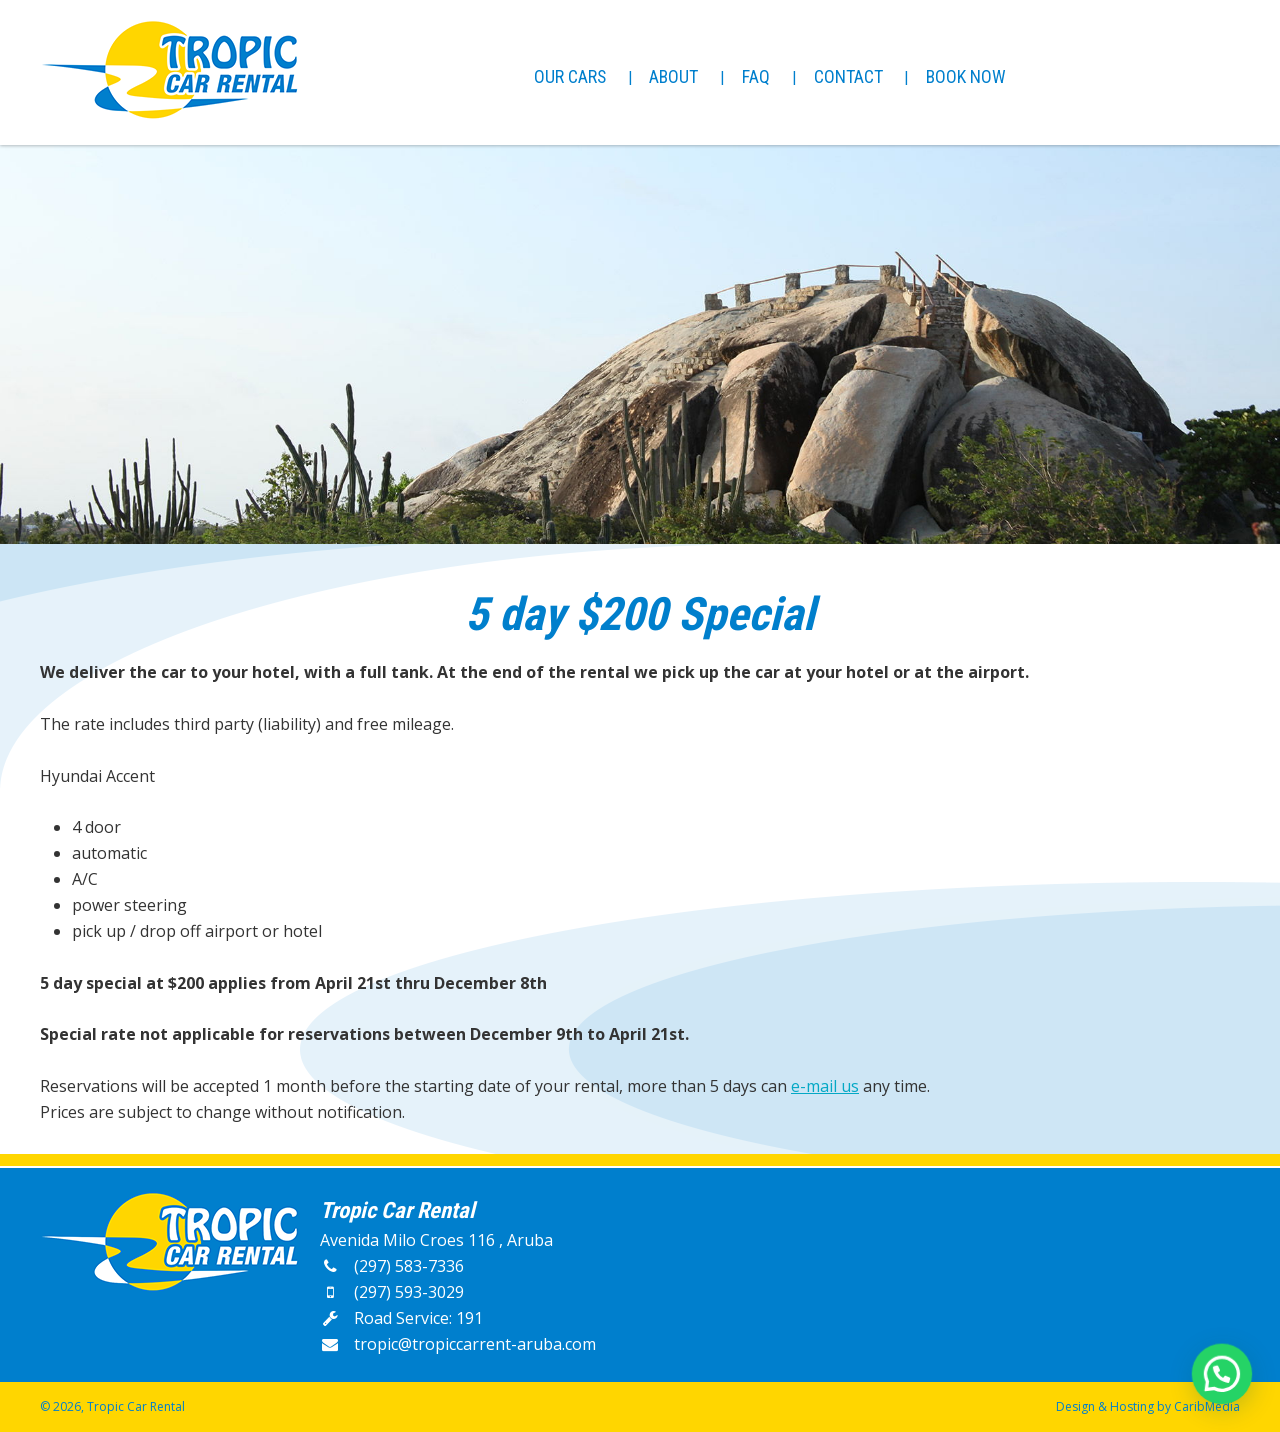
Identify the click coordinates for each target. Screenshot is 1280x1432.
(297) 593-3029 (392, 1292)
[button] (1223, 1377)
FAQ (756, 76)
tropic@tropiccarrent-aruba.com (458, 1344)
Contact (848, 76)
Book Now (966, 76)
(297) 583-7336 (392, 1266)
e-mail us (825, 1086)
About (673, 76)
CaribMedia (1207, 1406)
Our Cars (570, 76)
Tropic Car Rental (136, 1406)
